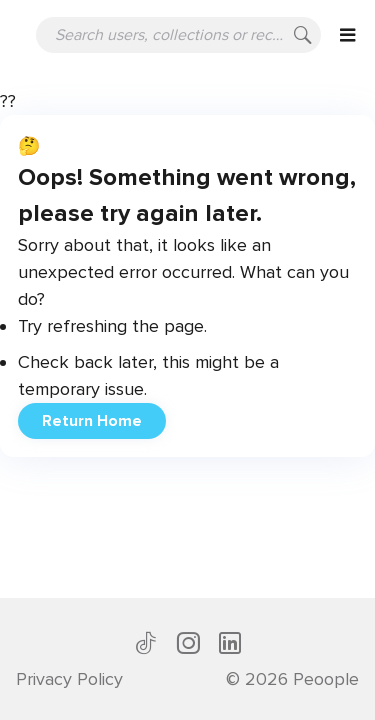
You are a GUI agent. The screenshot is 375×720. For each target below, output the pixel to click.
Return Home (92, 421)
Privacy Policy (69, 679)
